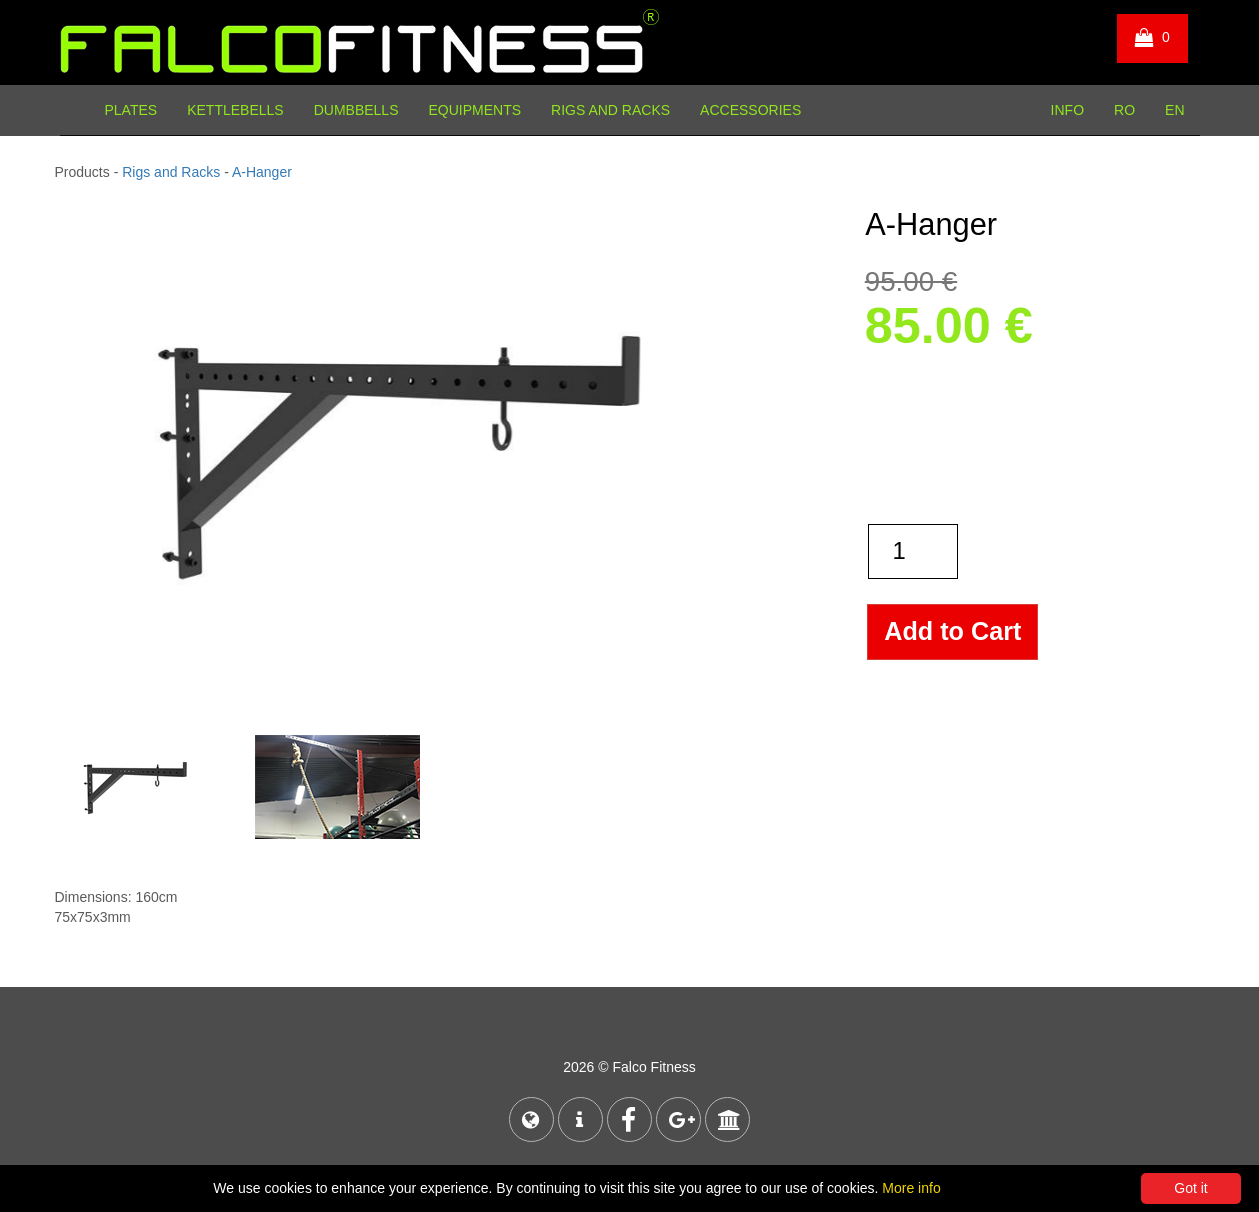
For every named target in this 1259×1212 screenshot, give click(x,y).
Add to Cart (952, 631)
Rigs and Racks (610, 110)
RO (1124, 110)
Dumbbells (356, 110)
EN (1174, 110)
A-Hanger (262, 172)
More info (911, 1188)
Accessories (750, 110)
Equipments (474, 110)
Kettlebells (235, 110)
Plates (131, 110)
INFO (1067, 110)
